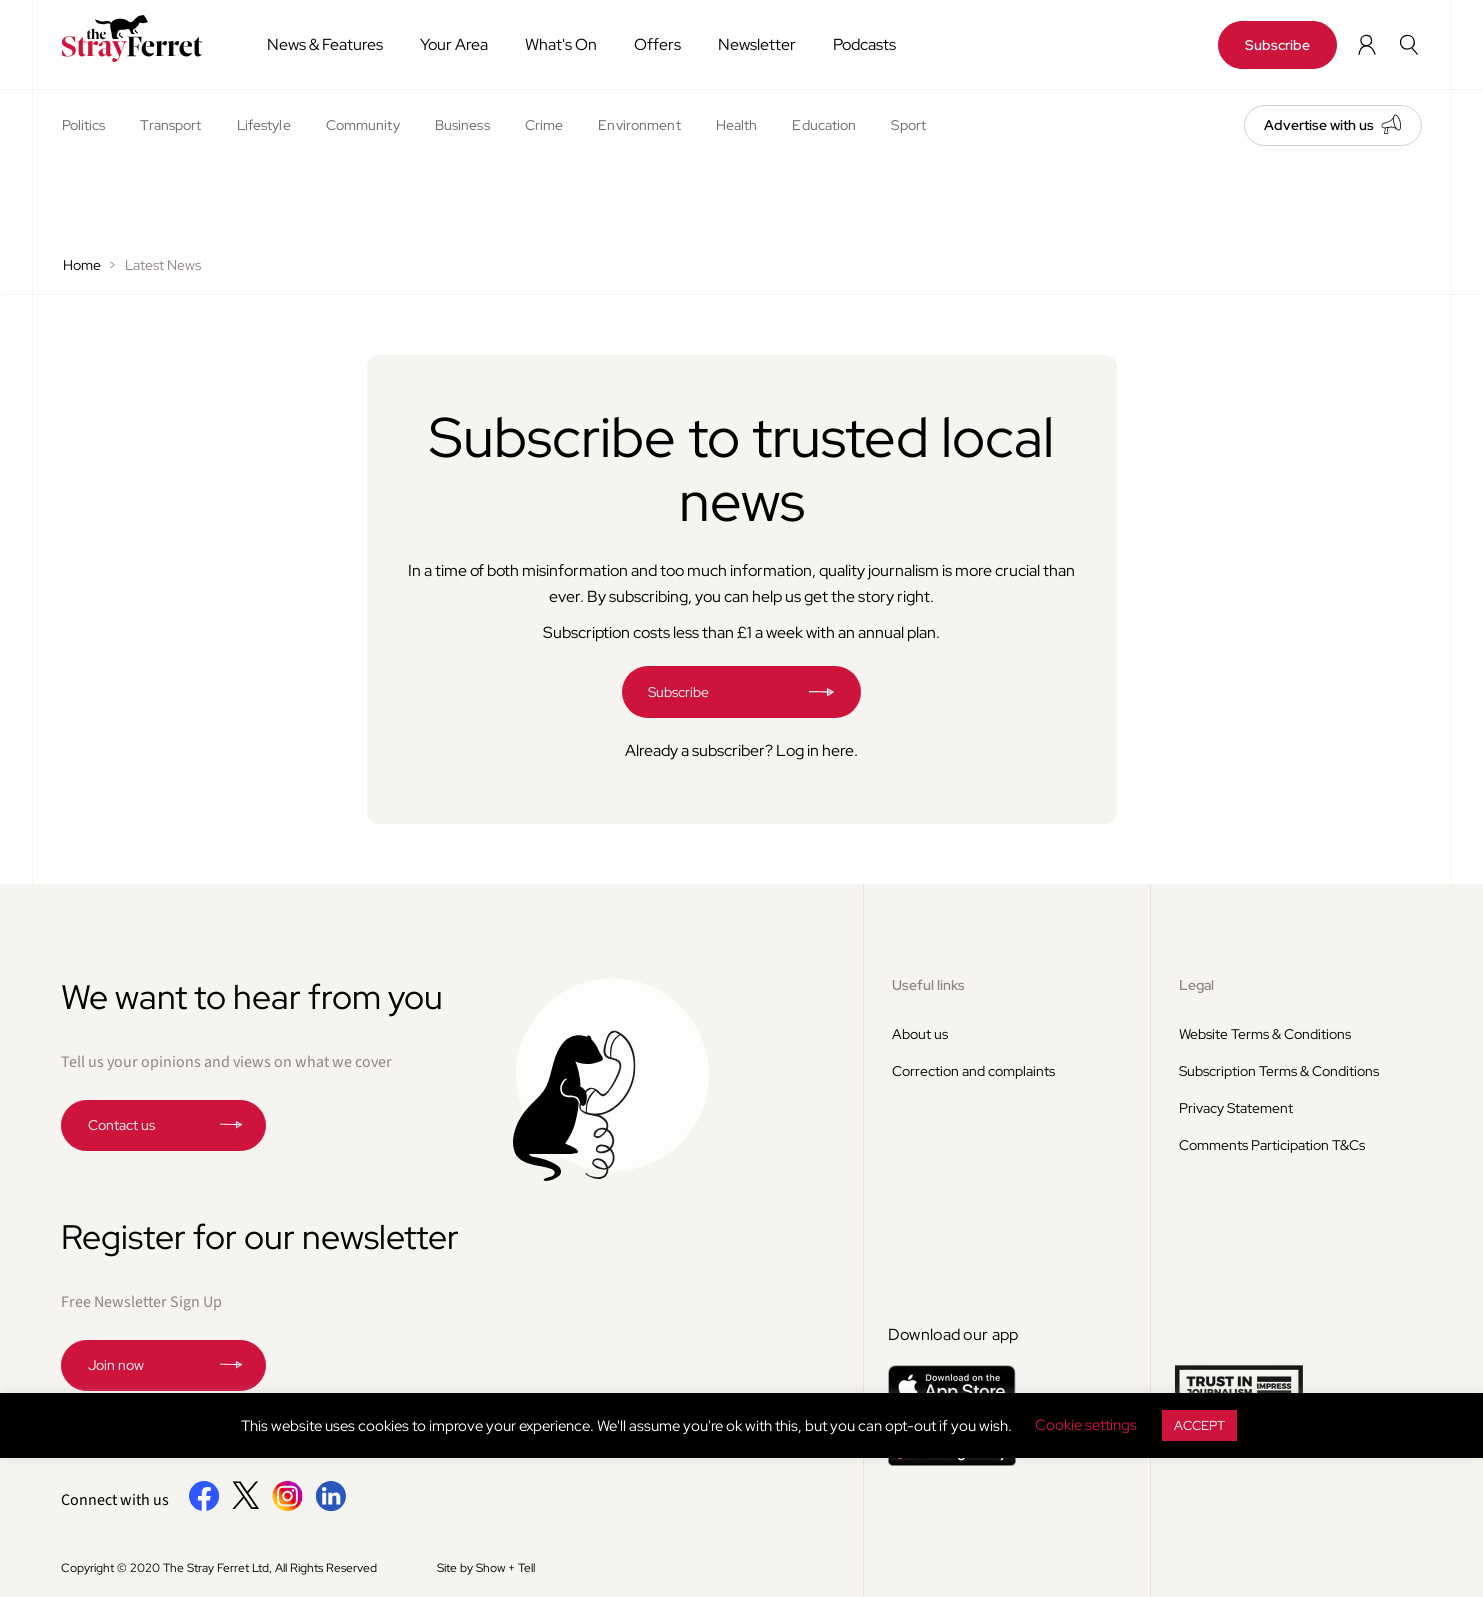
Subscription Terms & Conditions (1279, 1071)
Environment (639, 125)
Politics (84, 125)
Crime (544, 125)
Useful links (928, 985)
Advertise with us (1319, 125)
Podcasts (864, 44)
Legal (1196, 985)
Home (82, 265)
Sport (908, 125)
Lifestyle (264, 125)
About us (920, 1034)
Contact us (121, 1125)
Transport (170, 125)
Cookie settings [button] (1086, 1425)
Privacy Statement (1236, 1108)
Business (462, 125)
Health (737, 125)
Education (824, 125)
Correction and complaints (973, 1071)
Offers (657, 44)
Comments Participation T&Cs (1272, 1145)
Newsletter (757, 44)
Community (363, 125)
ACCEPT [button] (1199, 1425)
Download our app (953, 1334)
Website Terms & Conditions (1265, 1034)
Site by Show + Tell (486, 1568)
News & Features (325, 44)
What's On (561, 44)
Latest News (163, 265)
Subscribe (1277, 45)
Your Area (454, 44)
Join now (116, 1365)
